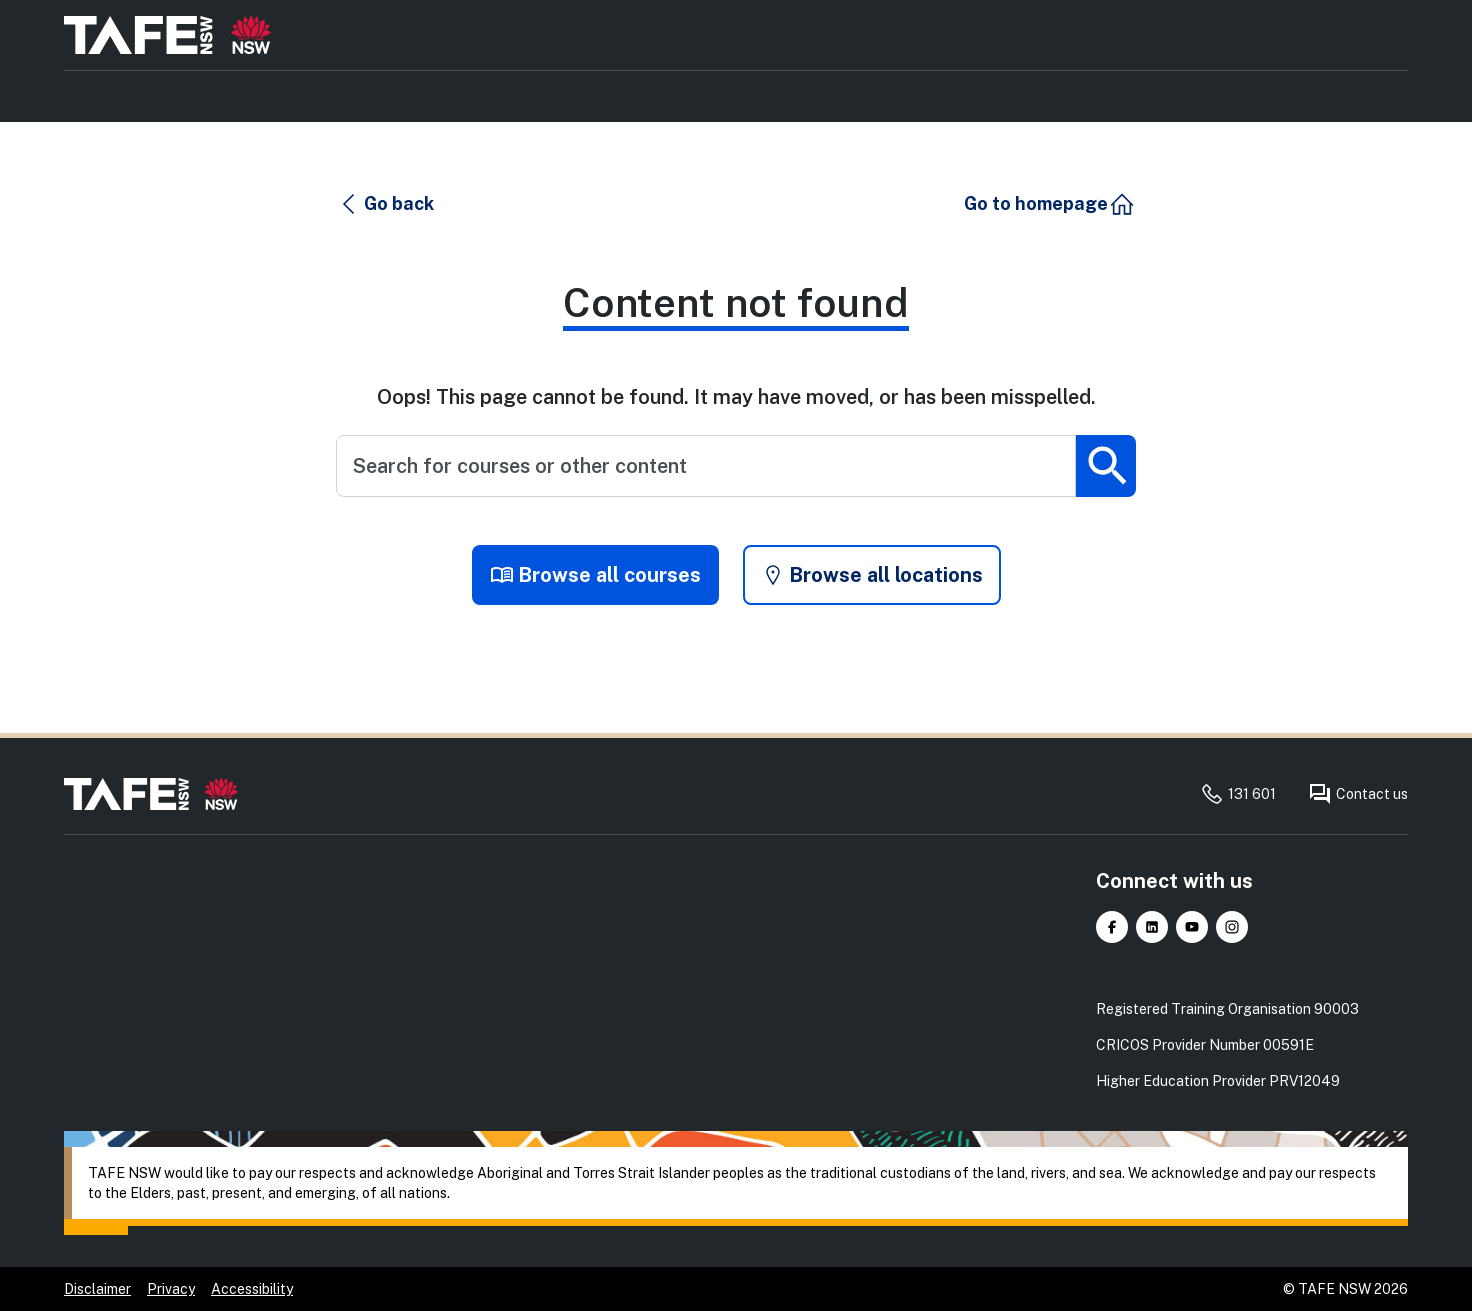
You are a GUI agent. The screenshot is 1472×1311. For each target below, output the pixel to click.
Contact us (1358, 794)
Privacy (171, 1289)
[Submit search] (1106, 466)
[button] (386, 204)
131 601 (1238, 794)
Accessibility (252, 1289)
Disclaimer (97, 1289)
